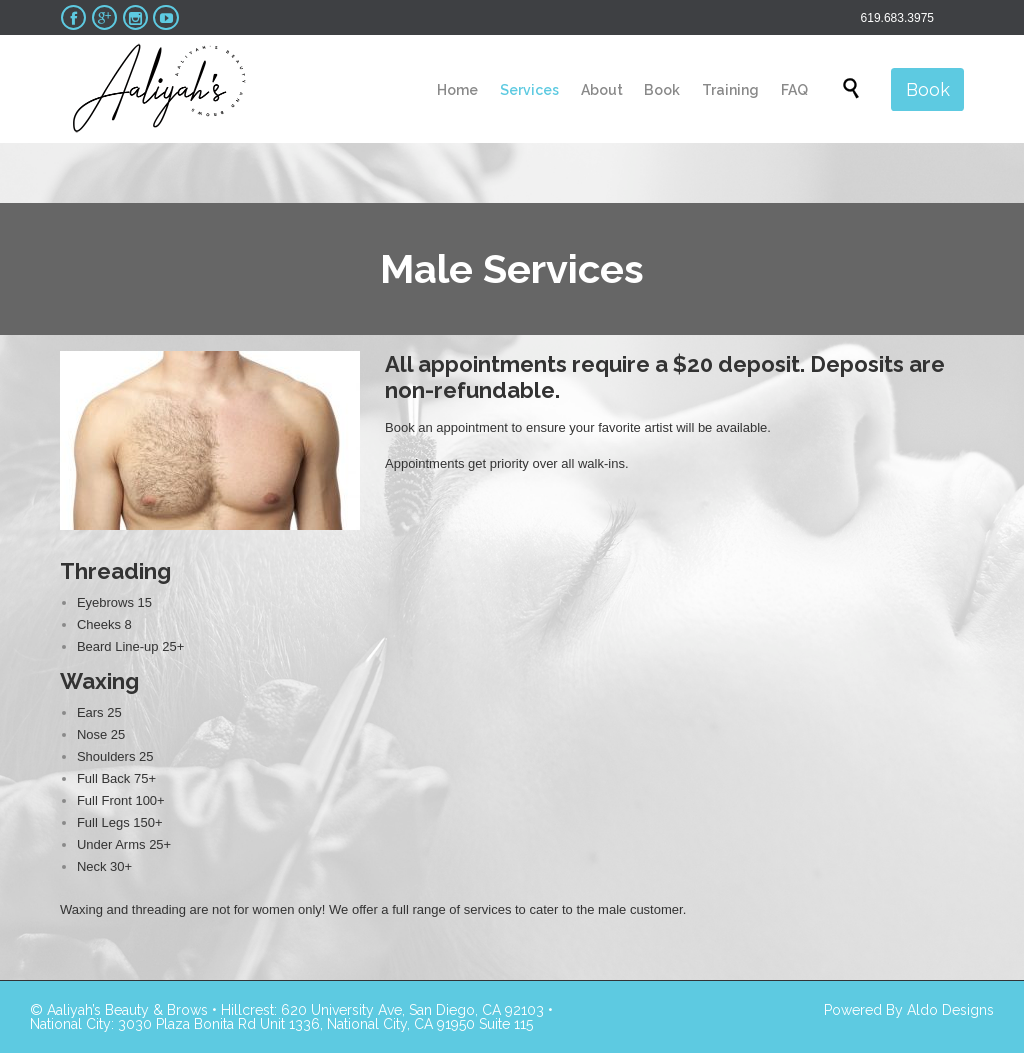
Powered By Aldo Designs (909, 1010)
